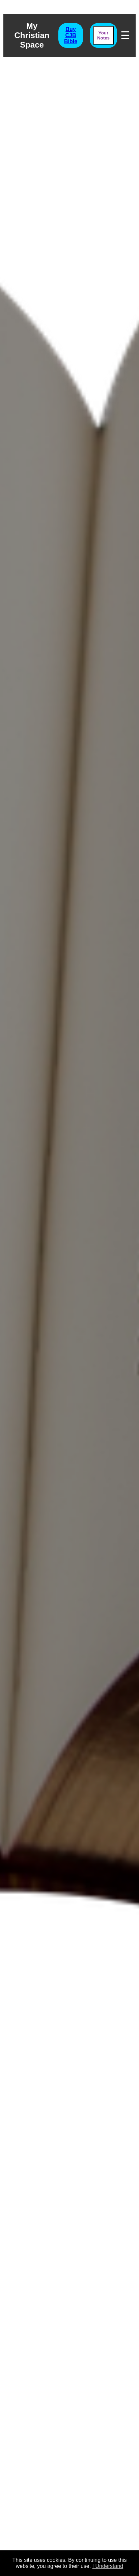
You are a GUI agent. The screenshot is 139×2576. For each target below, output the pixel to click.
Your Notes (103, 35)
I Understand (107, 2566)
